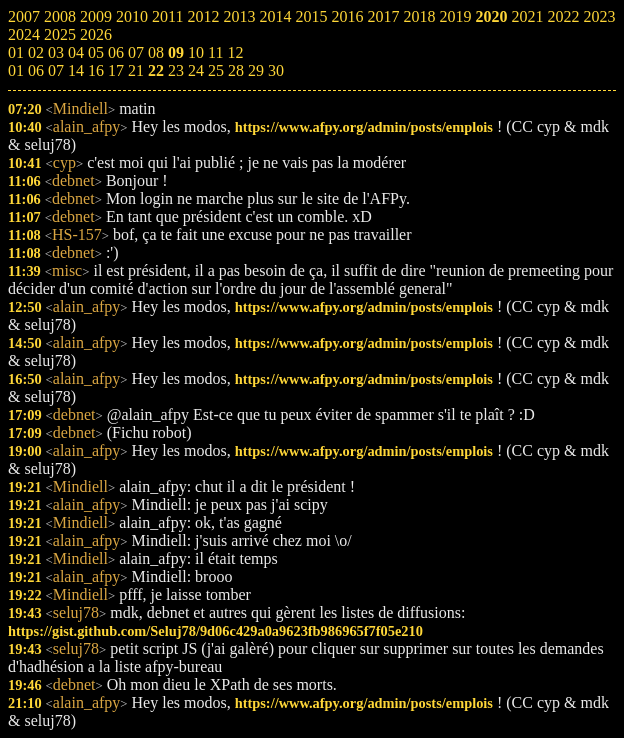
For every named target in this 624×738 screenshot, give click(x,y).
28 (236, 70)
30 (276, 70)
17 (116, 70)
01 (16, 70)
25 (216, 70)
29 (256, 70)
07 (56, 70)
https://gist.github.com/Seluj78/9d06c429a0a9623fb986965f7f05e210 (215, 631)
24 (196, 70)
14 (76, 70)
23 (176, 70)
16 (96, 70)
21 (136, 70)
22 (156, 70)
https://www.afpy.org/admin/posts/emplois (364, 127)
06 (36, 70)
